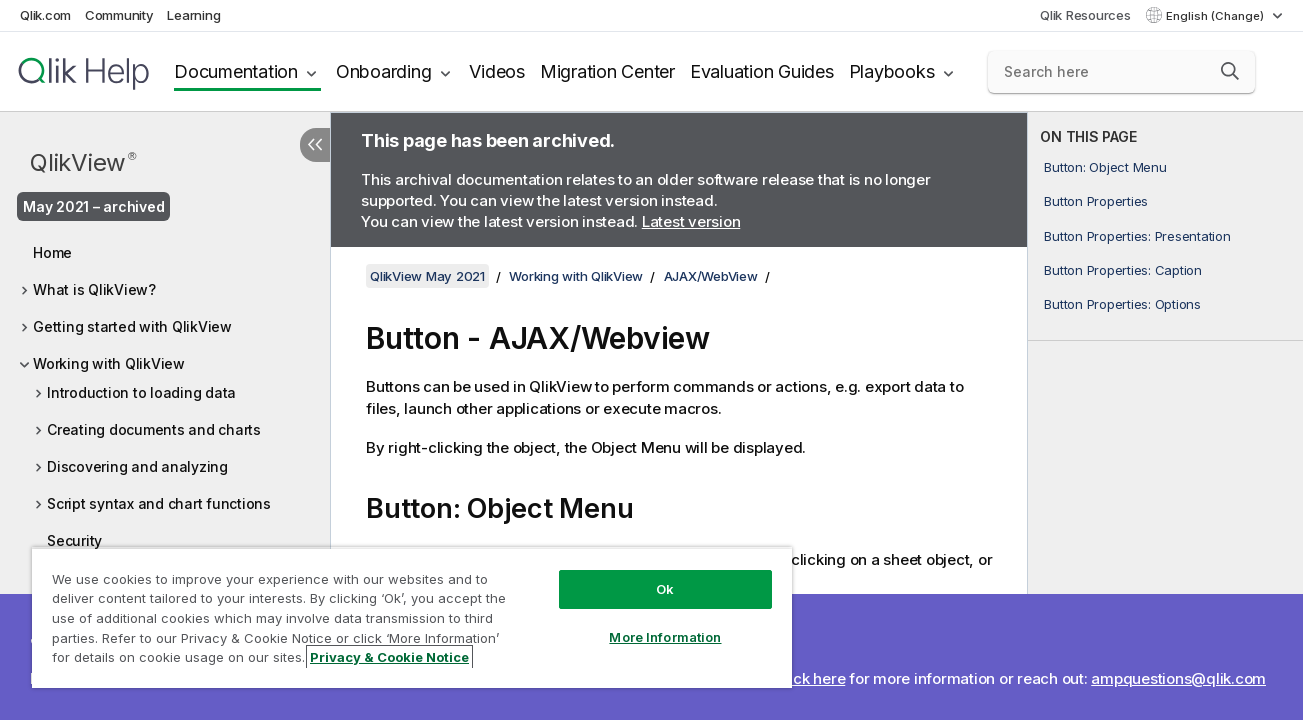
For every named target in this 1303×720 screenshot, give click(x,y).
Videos (497, 71)
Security (74, 540)
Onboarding (384, 71)
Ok (662, 589)
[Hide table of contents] (315, 145)
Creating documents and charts (154, 429)
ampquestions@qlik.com (1178, 678)
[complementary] (1165, 416)
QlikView (83, 162)
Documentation (236, 71)
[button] (1230, 71)
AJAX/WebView (711, 276)
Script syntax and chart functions (159, 503)
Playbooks (892, 71)
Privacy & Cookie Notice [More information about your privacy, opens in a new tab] (389, 657)
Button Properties (1096, 201)
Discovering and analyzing (137, 466)
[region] (410, 617)
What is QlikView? (94, 289)
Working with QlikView (109, 363)
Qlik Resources (1085, 15)
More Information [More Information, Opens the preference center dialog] (662, 637)
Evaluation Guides (762, 71)
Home (52, 252)
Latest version (691, 221)
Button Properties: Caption (1123, 270)
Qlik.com (45, 15)
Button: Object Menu (1105, 167)
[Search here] (1121, 72)
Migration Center (607, 71)
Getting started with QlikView (132, 326)
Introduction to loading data (141, 392)
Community (119, 15)
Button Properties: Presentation (1137, 236)
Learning (193, 15)
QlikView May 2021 (427, 276)
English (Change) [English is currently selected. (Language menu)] (1216, 16)
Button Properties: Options (1122, 304)
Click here (810, 678)
